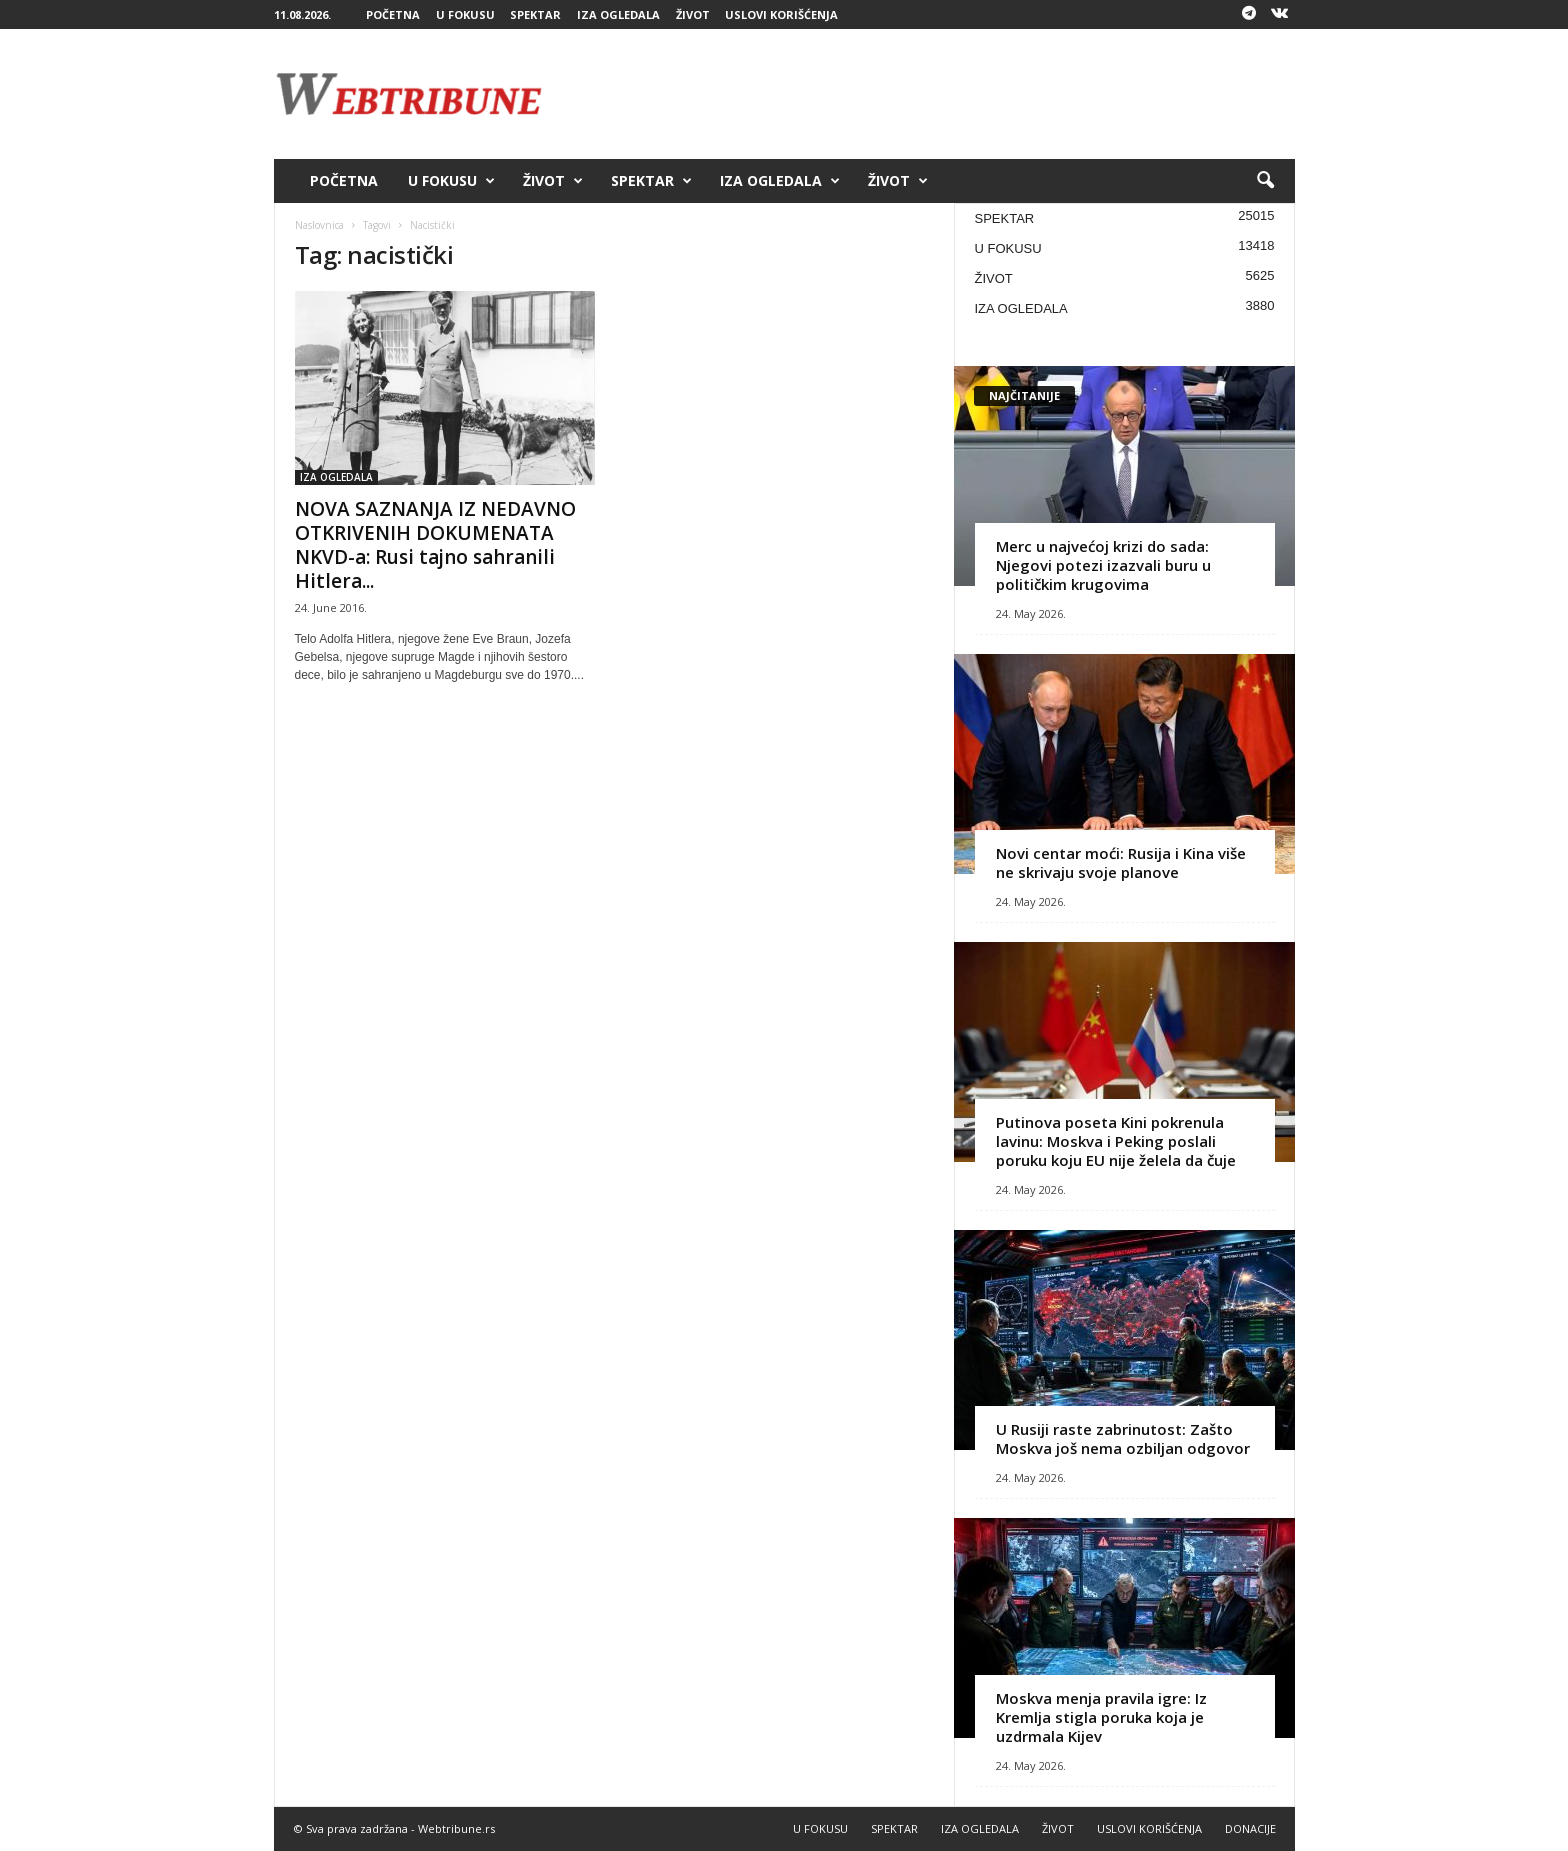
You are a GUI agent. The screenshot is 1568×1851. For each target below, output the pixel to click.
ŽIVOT (693, 14)
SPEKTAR (535, 14)
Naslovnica (319, 225)
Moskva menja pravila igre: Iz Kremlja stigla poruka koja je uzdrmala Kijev (1101, 1717)
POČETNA (393, 14)
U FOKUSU (465, 14)
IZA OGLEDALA (618, 14)
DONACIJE (1250, 1828)
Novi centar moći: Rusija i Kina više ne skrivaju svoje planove (1121, 862)
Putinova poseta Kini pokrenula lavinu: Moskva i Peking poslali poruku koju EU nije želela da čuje (1116, 1141)
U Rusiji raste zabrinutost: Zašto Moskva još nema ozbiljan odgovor (1123, 1438)
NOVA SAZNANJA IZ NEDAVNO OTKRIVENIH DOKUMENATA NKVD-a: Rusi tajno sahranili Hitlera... (435, 545)
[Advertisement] (931, 94)
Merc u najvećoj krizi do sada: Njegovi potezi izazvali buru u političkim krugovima (1103, 565)
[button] (1265, 181)
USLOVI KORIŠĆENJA (781, 14)
